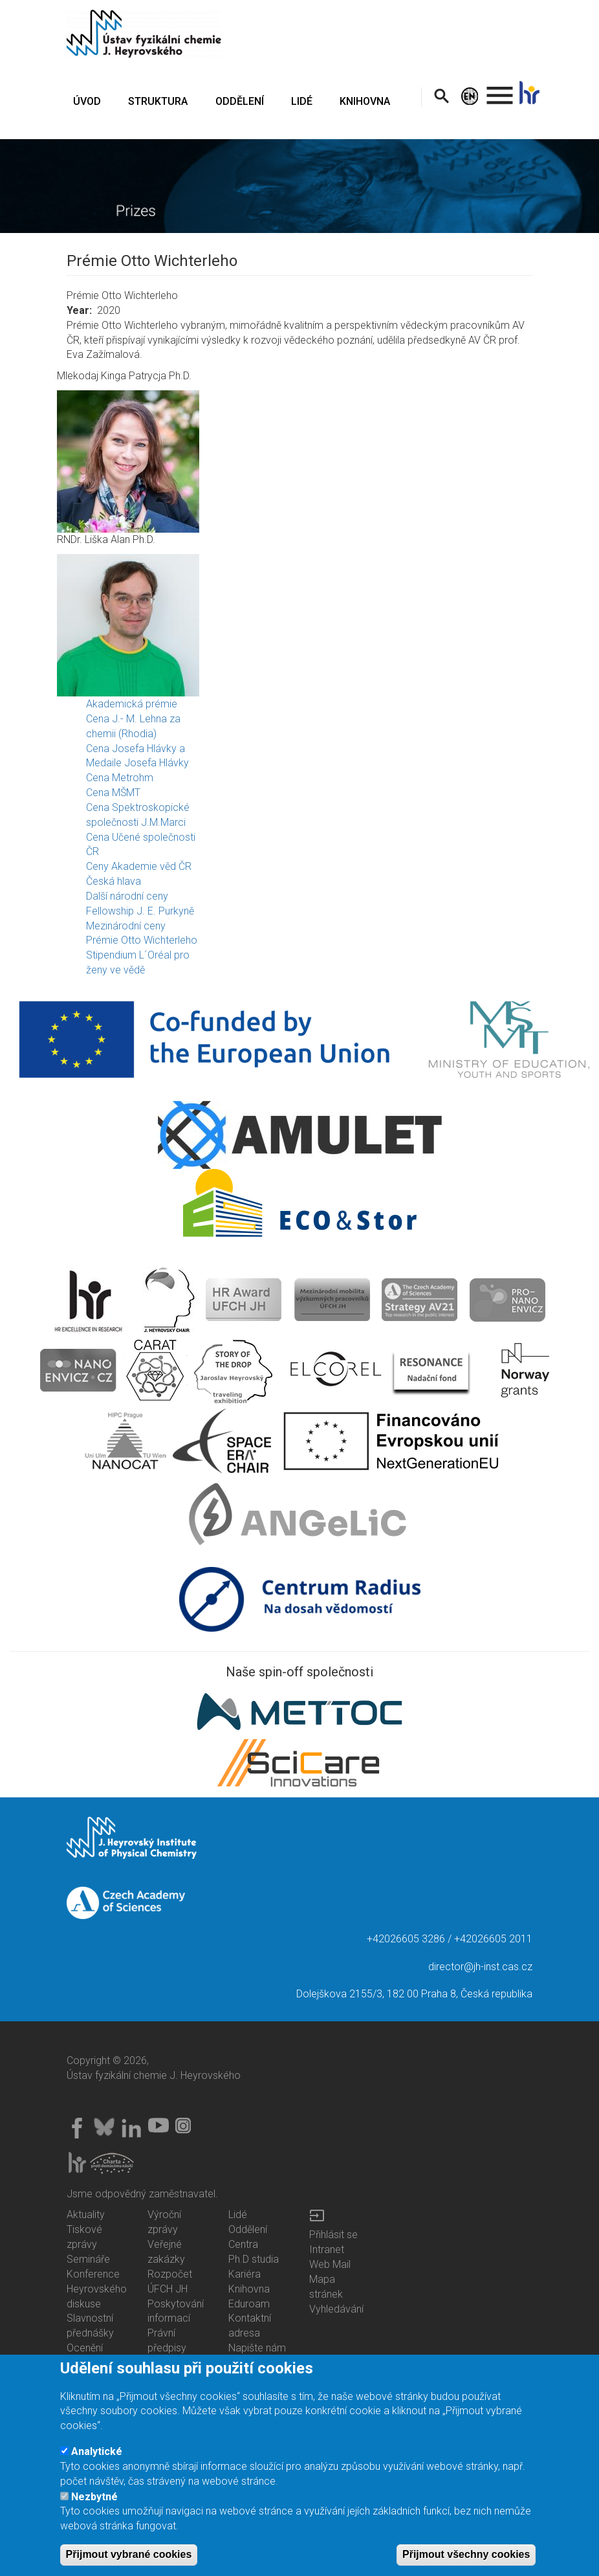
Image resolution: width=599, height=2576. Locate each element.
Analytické (96, 2455)
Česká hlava (113, 881)
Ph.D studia (253, 2259)
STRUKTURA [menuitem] (158, 101)
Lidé (237, 2214)
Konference (93, 2274)
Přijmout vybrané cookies (129, 2558)
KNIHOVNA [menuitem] (365, 101)
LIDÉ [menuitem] (301, 101)
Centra (243, 2244)
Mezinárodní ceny (126, 926)
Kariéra (244, 2274)
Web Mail (330, 2264)
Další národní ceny (127, 896)
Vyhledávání (336, 2309)
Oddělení (247, 2229)
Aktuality (86, 2214)
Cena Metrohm (119, 778)
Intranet (326, 2249)
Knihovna (249, 2289)
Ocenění (85, 2348)
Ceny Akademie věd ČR (138, 866)
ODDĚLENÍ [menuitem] (239, 101)
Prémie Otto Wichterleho (141, 940)
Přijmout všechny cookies (466, 2558)
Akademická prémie (131, 704)
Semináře (88, 2259)
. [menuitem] (500, 89)
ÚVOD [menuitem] (87, 101)
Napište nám (257, 2348)
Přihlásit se (333, 2234)
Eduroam (249, 2304)
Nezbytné (94, 2500)
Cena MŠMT (113, 792)
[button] (299, 461)
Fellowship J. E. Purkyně (140, 911)
